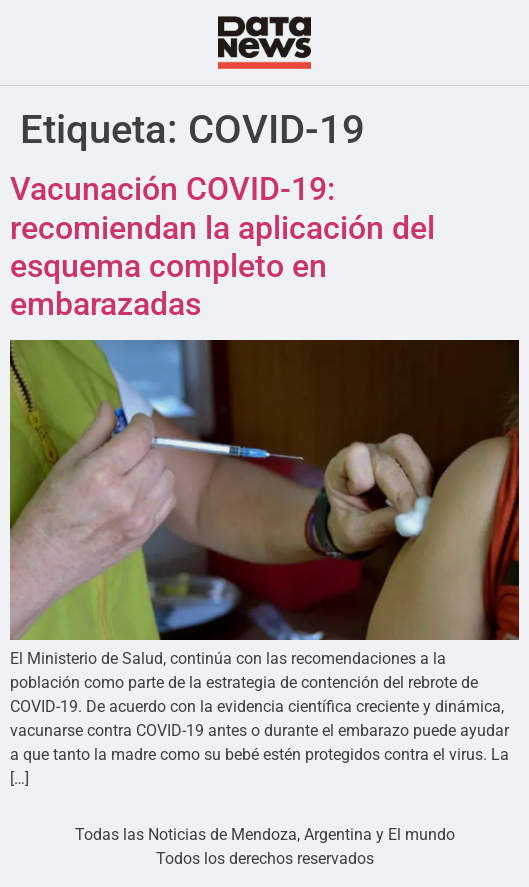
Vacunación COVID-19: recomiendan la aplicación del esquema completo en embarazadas (222, 246)
